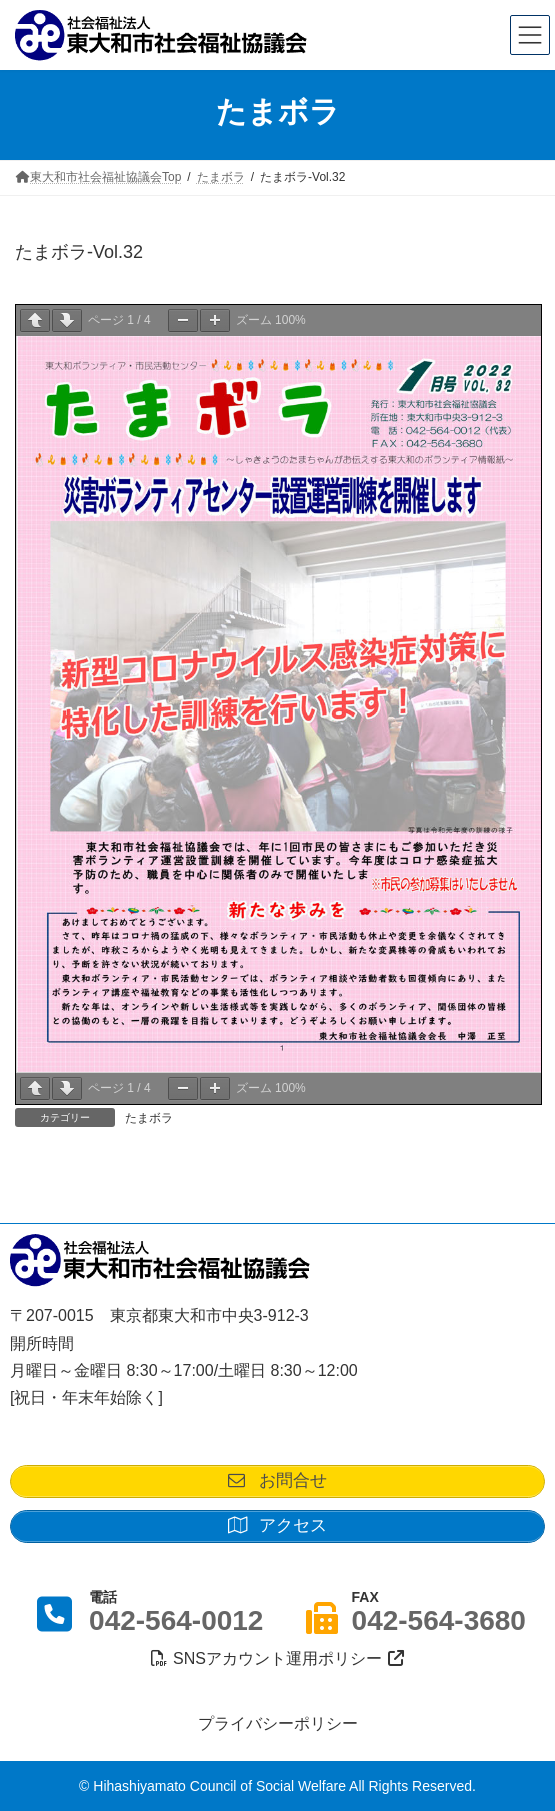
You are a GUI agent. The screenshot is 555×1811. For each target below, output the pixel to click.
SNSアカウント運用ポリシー (278, 1658)
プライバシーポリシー (278, 1723)
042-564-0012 (176, 1620)
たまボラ (149, 1118)
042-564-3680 (439, 1620)
